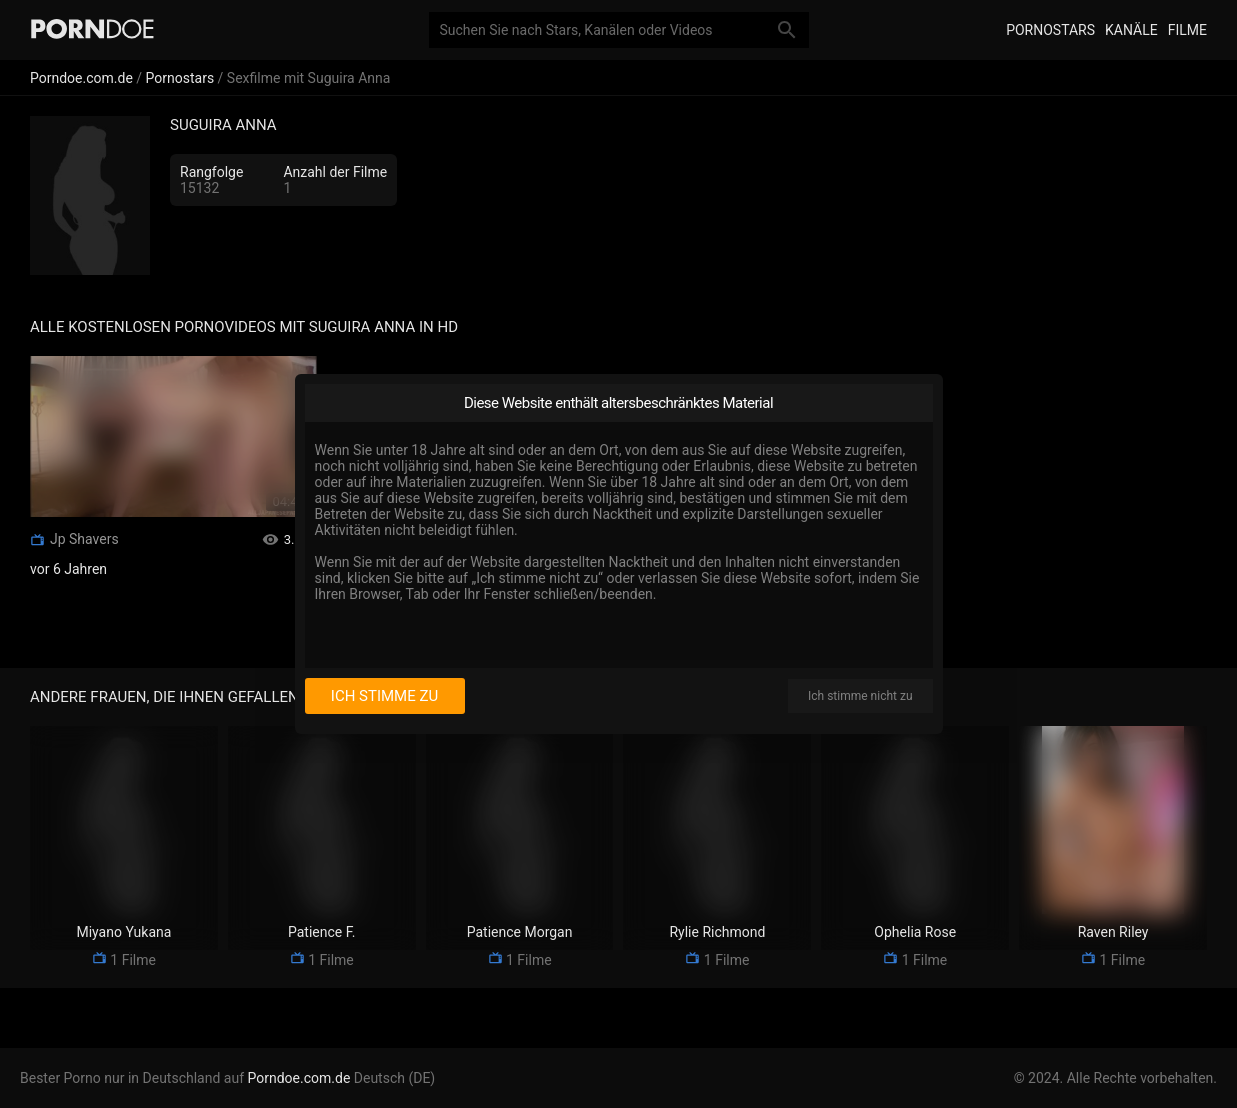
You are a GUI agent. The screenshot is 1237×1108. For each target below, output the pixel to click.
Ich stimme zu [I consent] (384, 696)
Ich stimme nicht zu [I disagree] (860, 696)
